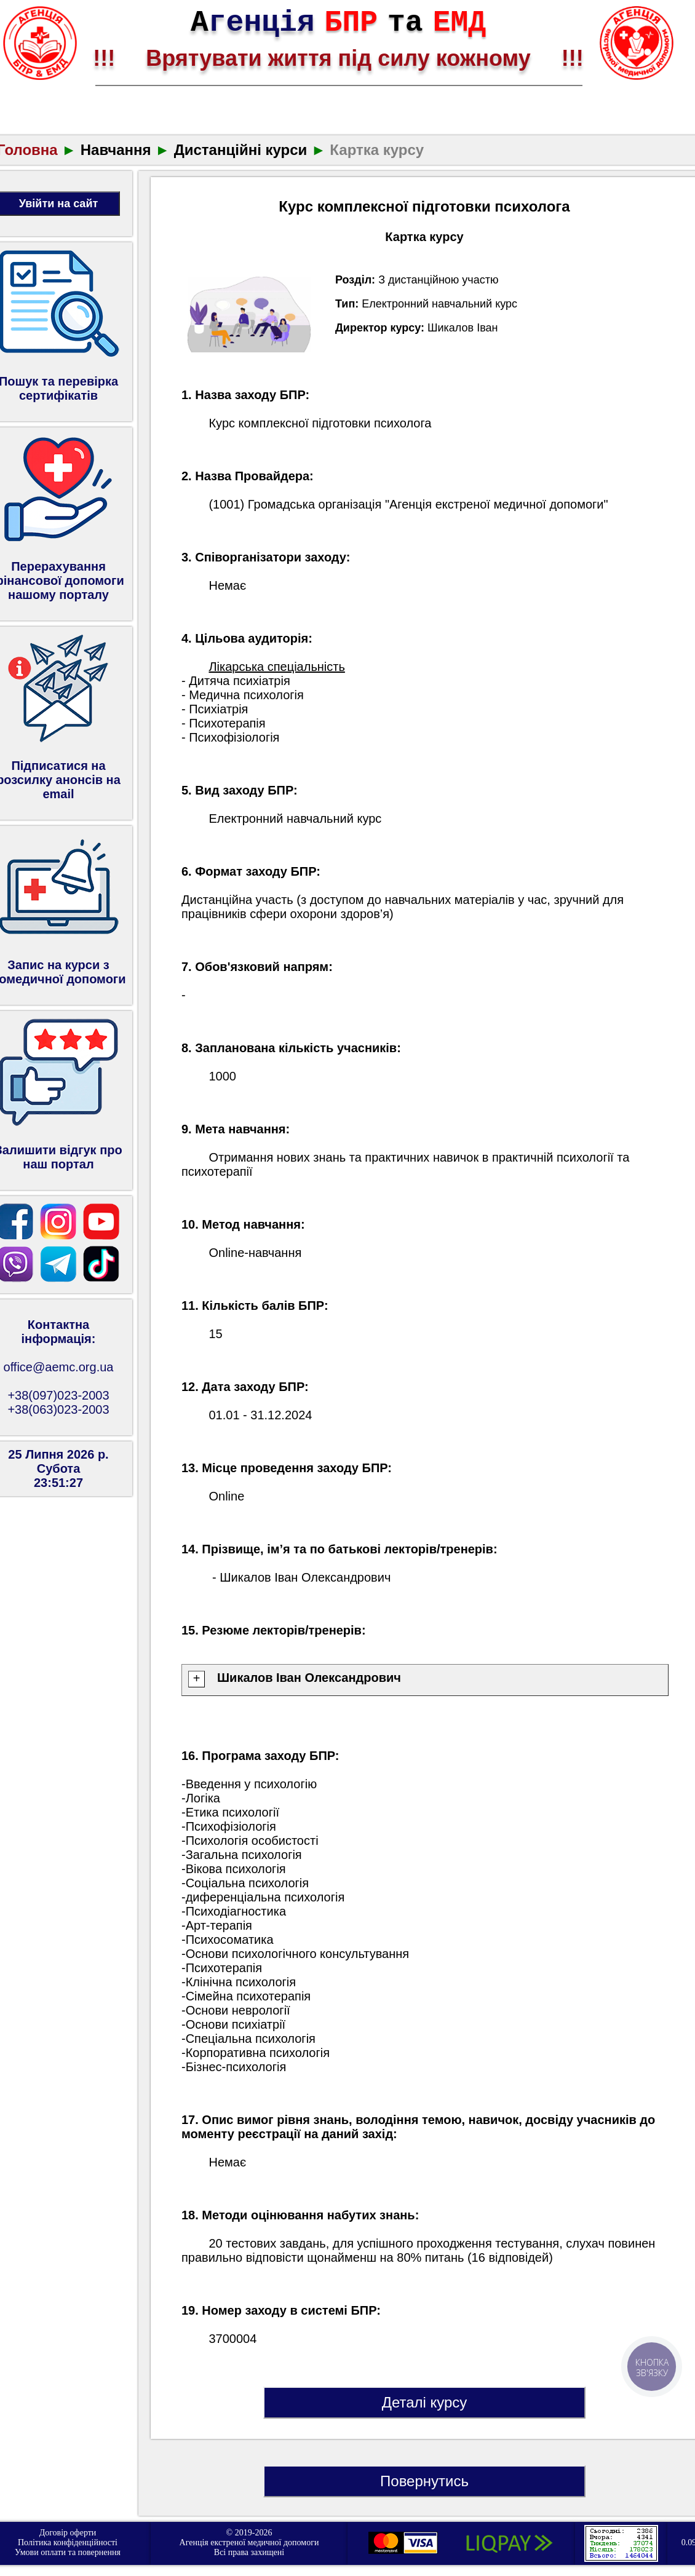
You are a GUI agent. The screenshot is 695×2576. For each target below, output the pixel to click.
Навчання (116, 149)
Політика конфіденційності (67, 2542)
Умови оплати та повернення (68, 2552)
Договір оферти (68, 2532)
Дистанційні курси (241, 149)
